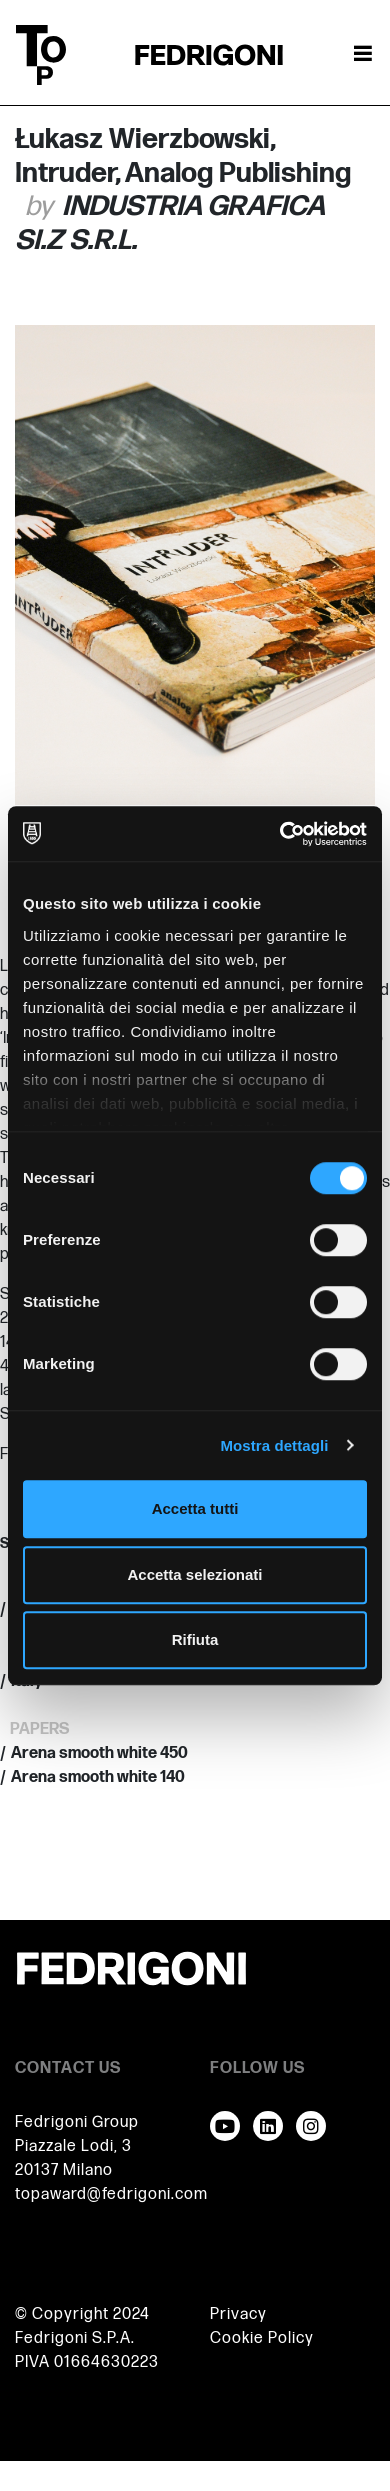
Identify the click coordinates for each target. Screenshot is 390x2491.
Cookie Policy (262, 2338)
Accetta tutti (195, 1508)
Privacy (238, 2314)
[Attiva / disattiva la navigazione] (363, 55)
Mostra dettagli (274, 1445)
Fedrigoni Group (77, 2122)
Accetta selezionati (194, 1574)
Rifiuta (195, 1639)
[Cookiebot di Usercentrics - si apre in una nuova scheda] (280, 834)
